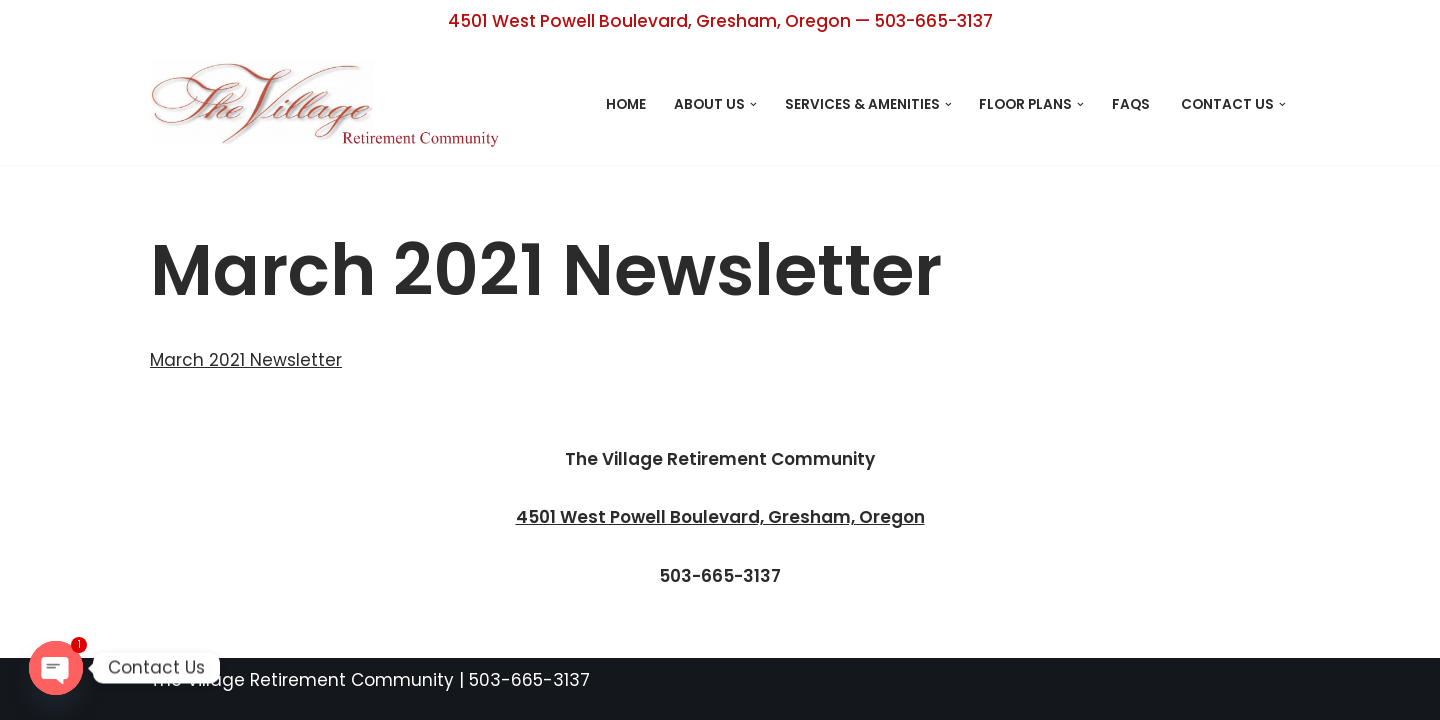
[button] (753, 104)
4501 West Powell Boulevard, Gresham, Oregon (720, 517)
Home (626, 104)
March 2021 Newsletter (246, 360)
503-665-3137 (529, 680)
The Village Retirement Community (302, 680)
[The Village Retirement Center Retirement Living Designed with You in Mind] (330, 104)
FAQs (1132, 104)
